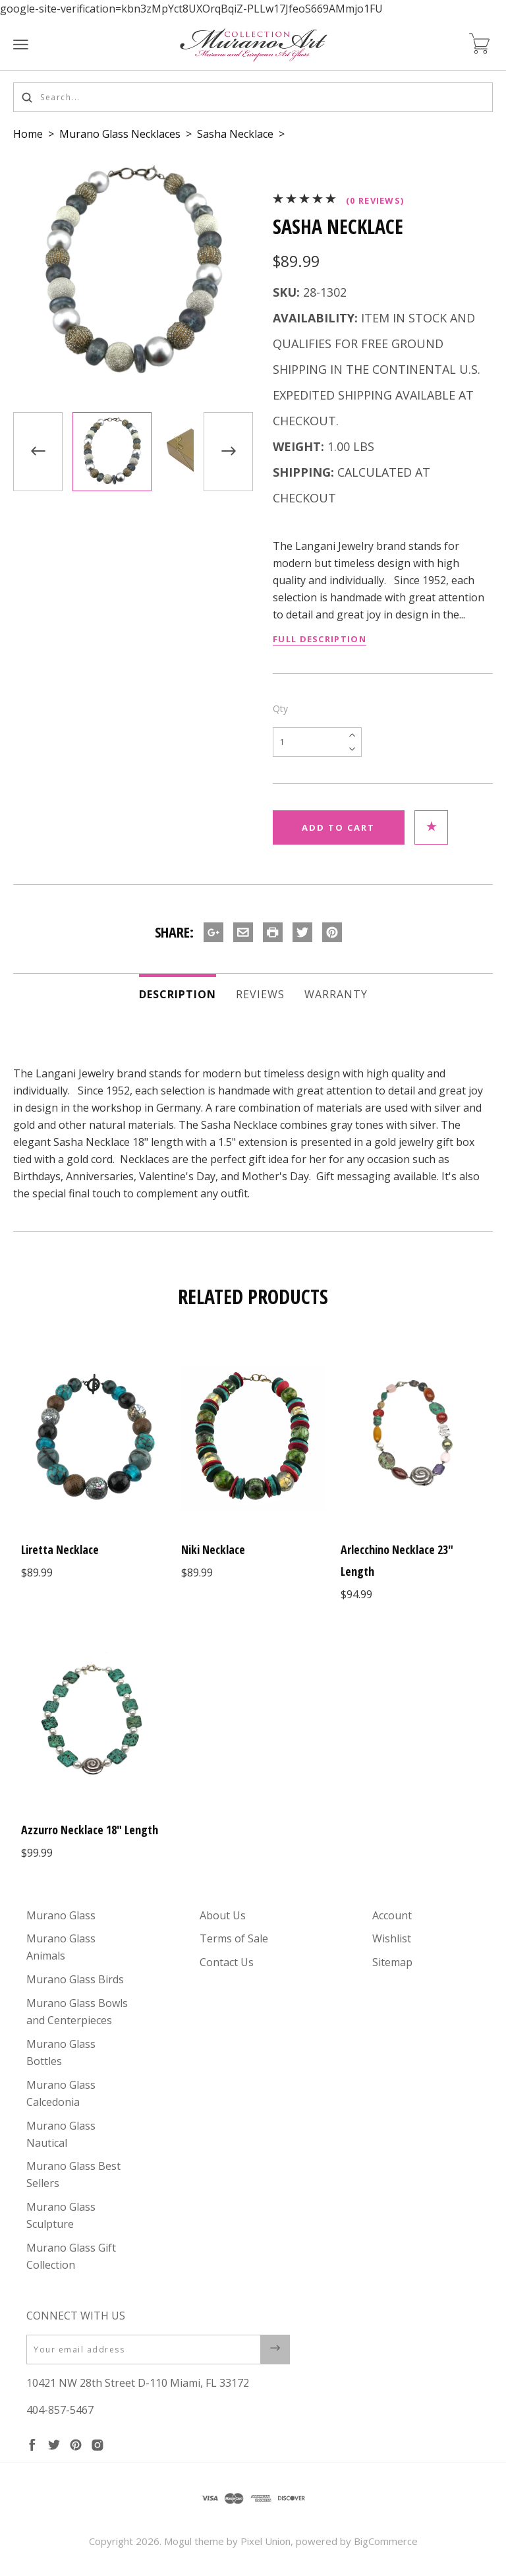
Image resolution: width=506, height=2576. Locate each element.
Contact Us (227, 1962)
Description (177, 994)
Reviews (260, 994)
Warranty (336, 994)
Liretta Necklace (60, 1549)
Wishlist (391, 1938)
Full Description (319, 639)
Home (28, 134)
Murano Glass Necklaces (120, 134)
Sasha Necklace (235, 134)
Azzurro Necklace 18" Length (89, 1830)
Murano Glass (61, 1915)
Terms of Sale (234, 1938)
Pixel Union (265, 2541)
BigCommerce (386, 2541)
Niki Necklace (213, 1549)
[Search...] (253, 97)
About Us (223, 1915)
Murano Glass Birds (75, 1979)
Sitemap (392, 1962)
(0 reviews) (375, 200)
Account (392, 1915)
